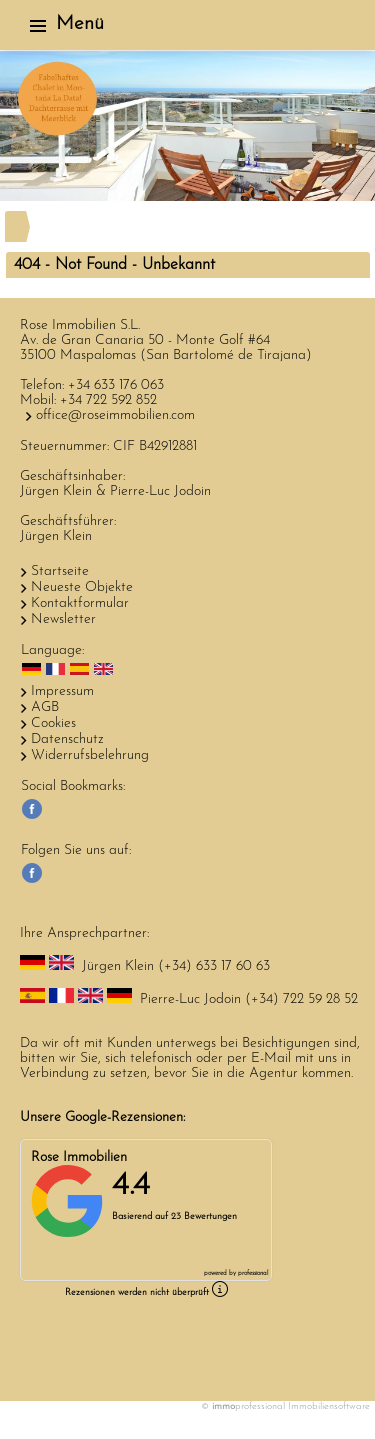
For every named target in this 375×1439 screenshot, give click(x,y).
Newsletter (63, 619)
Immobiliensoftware (329, 1406)
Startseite (60, 571)
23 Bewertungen (204, 1216)
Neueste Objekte (82, 587)
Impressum (62, 691)
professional (253, 1273)
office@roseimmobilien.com (115, 415)
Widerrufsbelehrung (90, 755)
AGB (45, 707)
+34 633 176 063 (116, 385)
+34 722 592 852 (108, 400)
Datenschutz (67, 739)
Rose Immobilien (79, 1157)
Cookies (53, 723)
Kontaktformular (80, 603)
